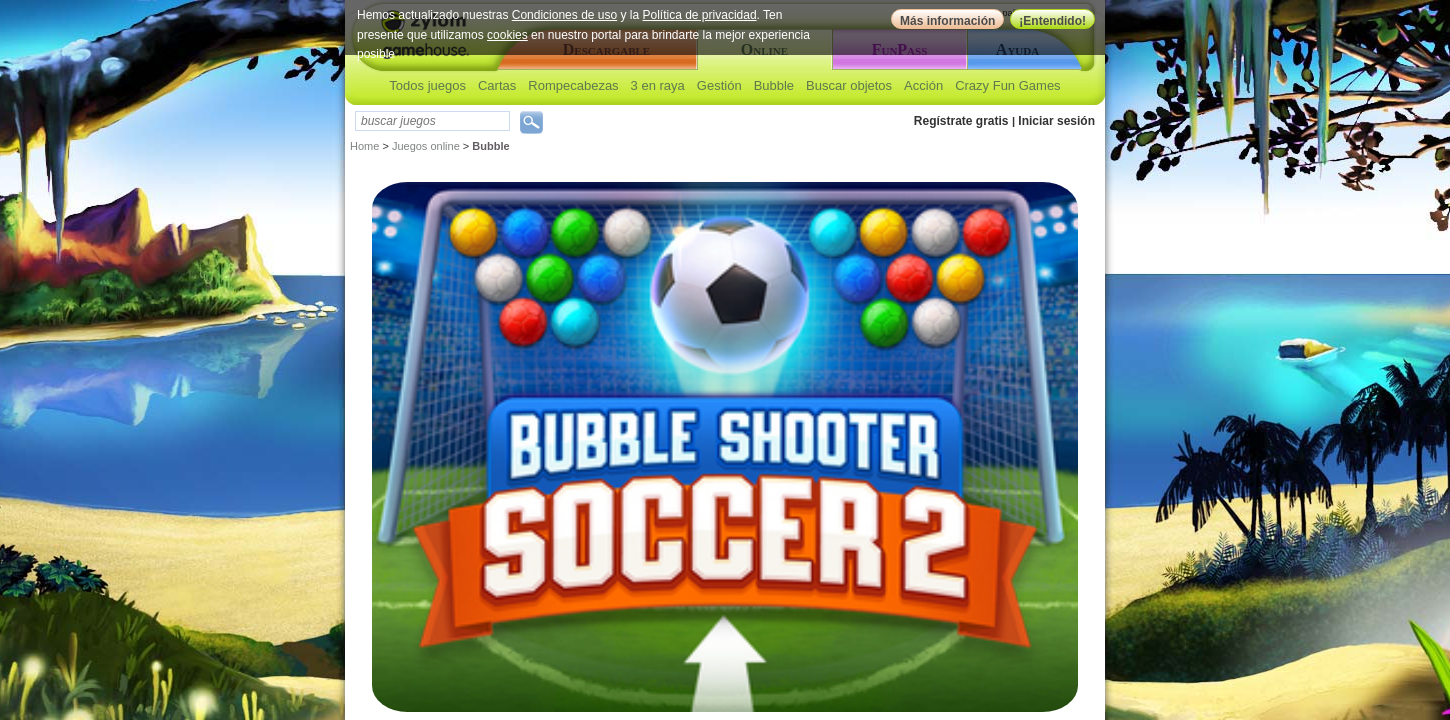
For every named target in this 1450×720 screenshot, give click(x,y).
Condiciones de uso (564, 15)
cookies (507, 35)
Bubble (774, 85)
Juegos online (426, 146)
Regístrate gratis (961, 121)
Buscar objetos (849, 85)
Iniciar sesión (1056, 121)
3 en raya (658, 85)
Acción (923, 85)
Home (364, 146)
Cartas (497, 85)
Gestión (719, 85)
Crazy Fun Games (1007, 85)
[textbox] (432, 121)
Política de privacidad (700, 15)
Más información (947, 21)
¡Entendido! (1052, 21)
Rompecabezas (573, 85)
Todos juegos (427, 85)
